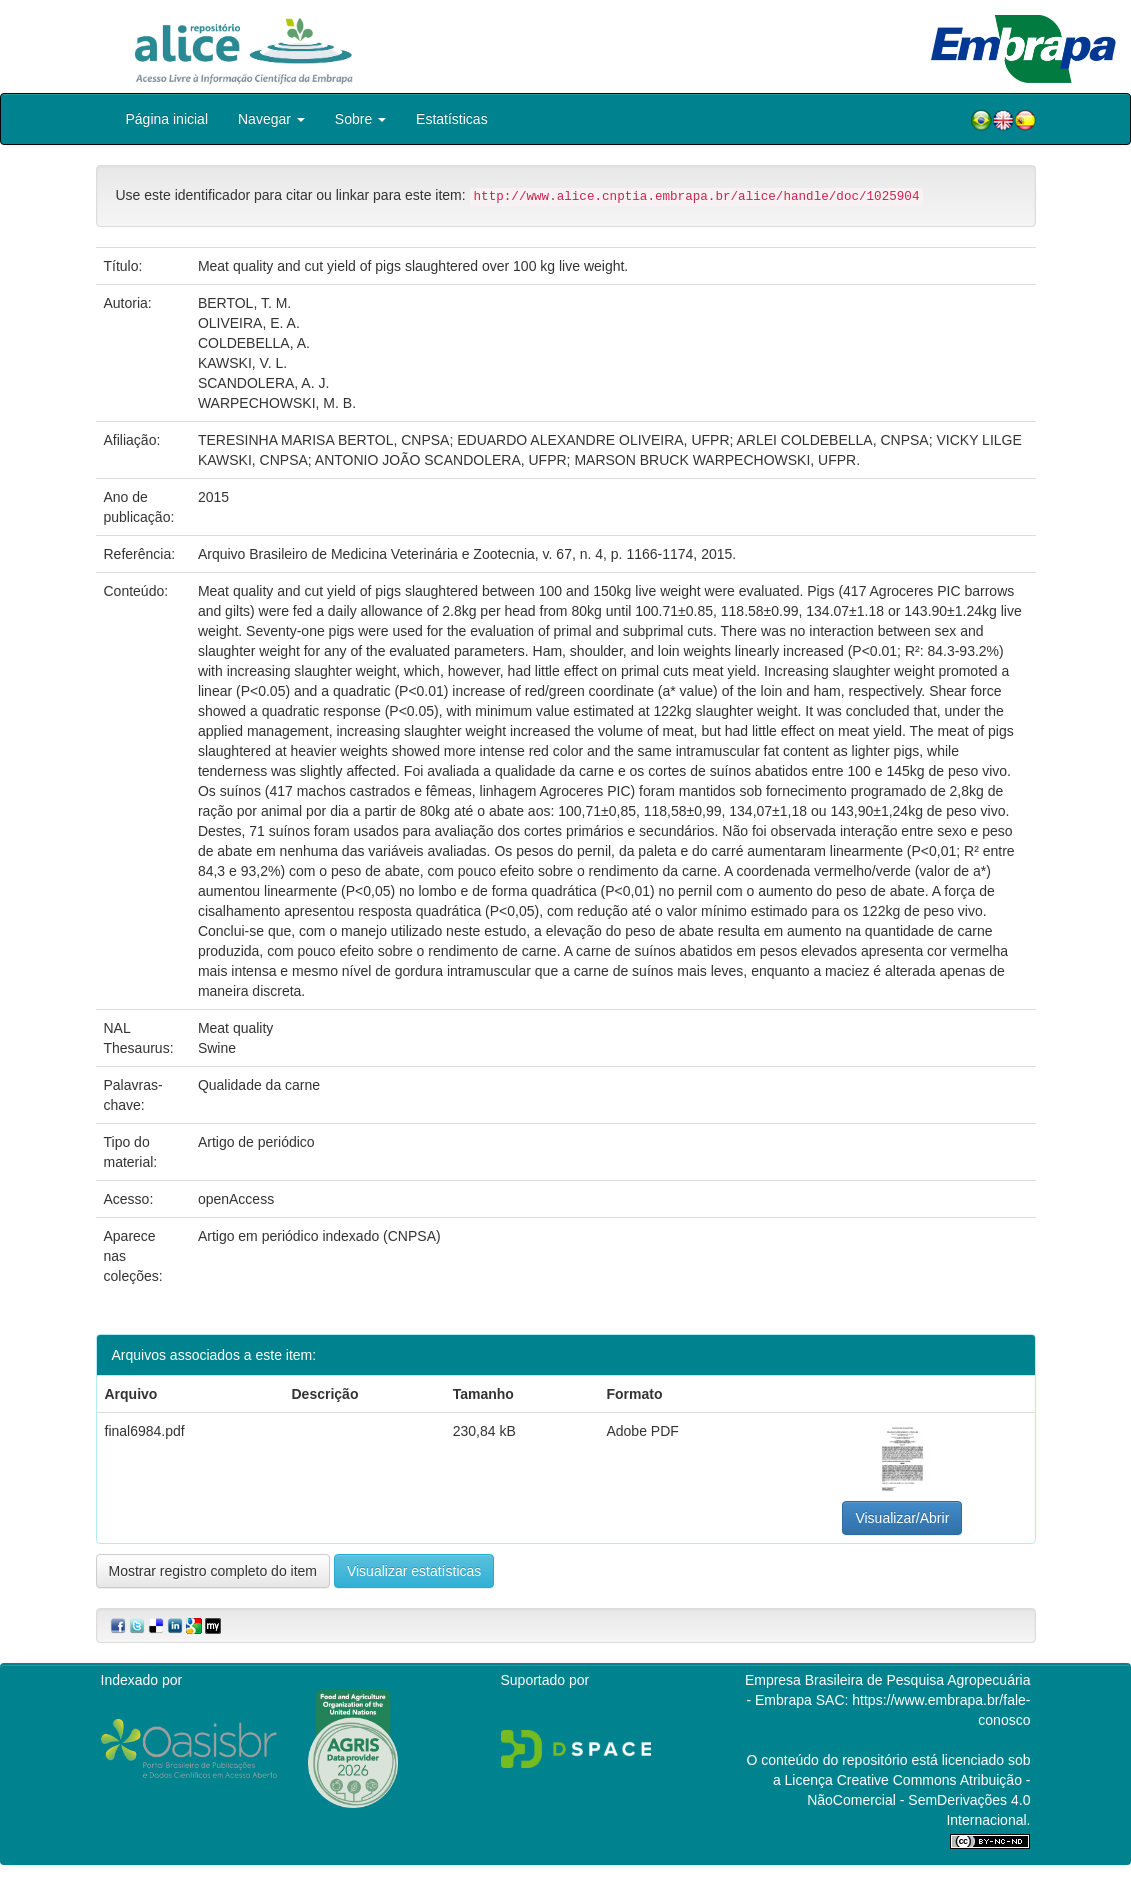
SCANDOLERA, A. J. (263, 383)
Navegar (271, 119)
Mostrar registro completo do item (213, 1571)
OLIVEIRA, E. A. (249, 323)
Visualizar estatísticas (414, 1571)
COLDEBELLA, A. (254, 343)
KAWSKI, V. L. (242, 363)
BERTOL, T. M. (244, 303)
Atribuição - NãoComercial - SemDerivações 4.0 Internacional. (918, 1800)
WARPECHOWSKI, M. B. (277, 403)
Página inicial (167, 119)
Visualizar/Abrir (902, 1518)
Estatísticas (452, 119)
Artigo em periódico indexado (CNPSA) (319, 1236)
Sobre (360, 119)
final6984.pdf (145, 1431)
